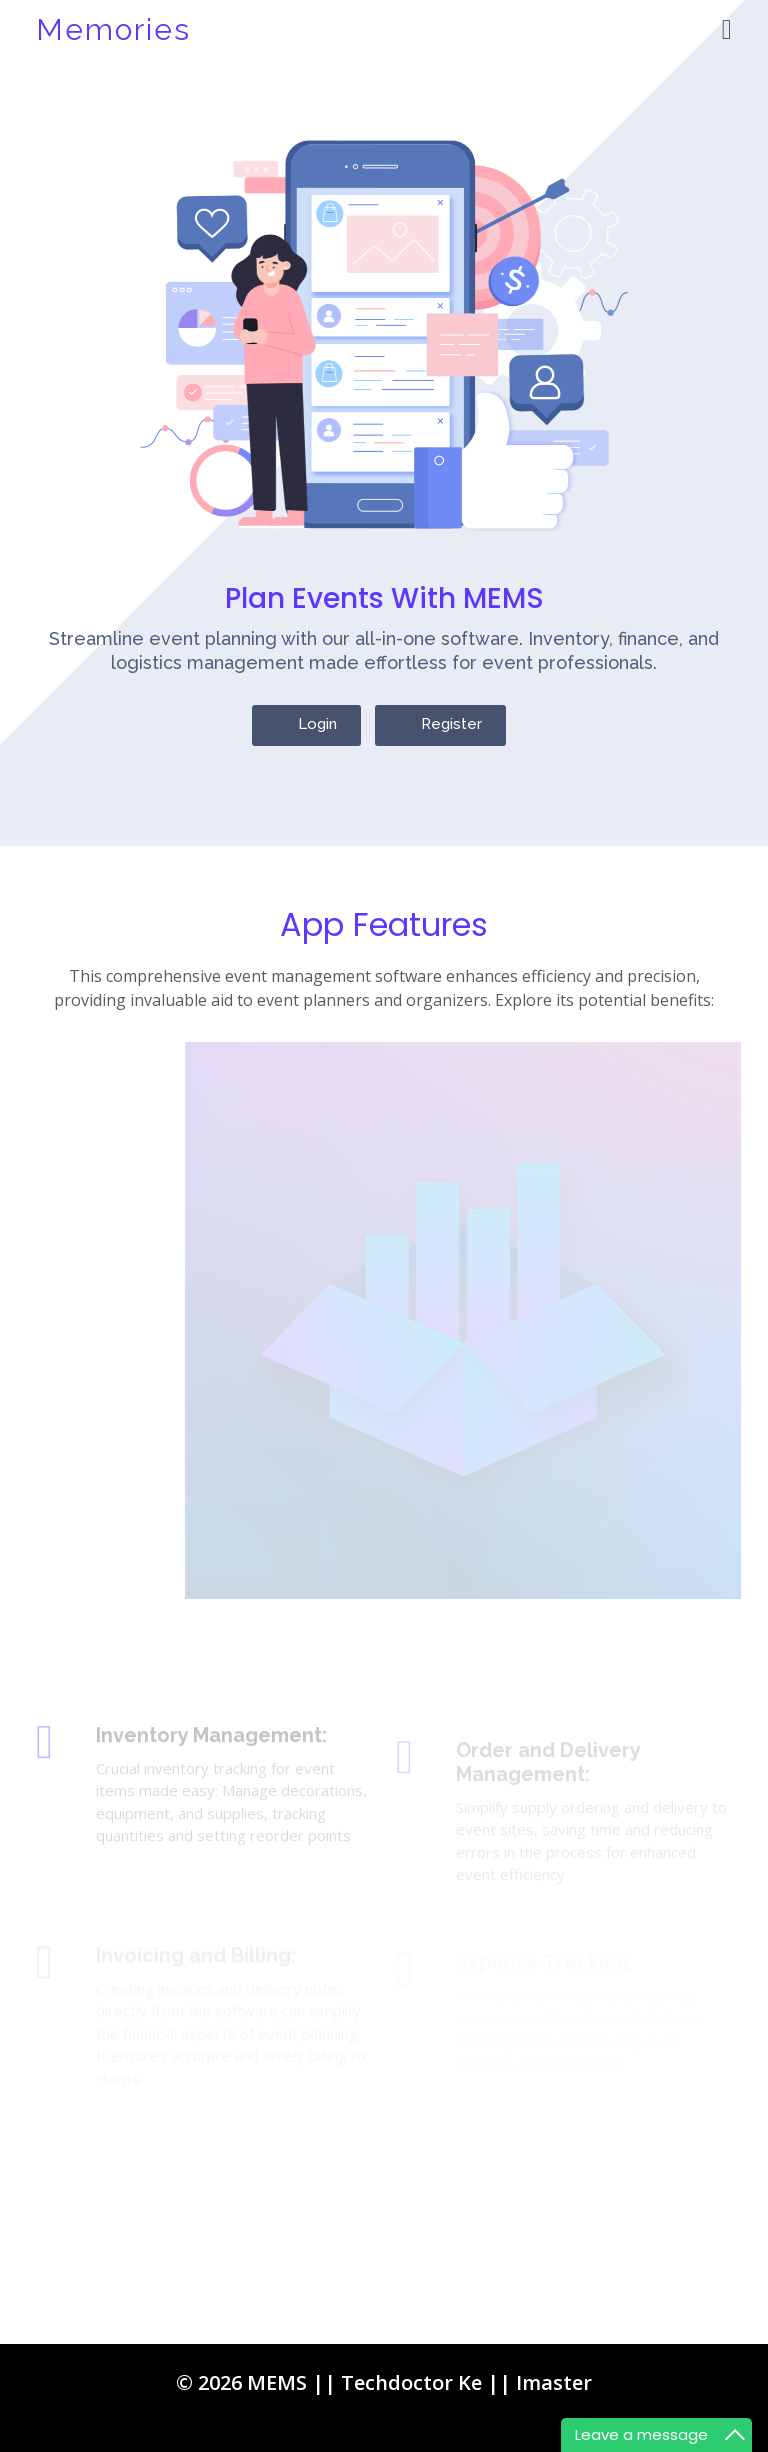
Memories (113, 29)
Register (451, 739)
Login (317, 739)
